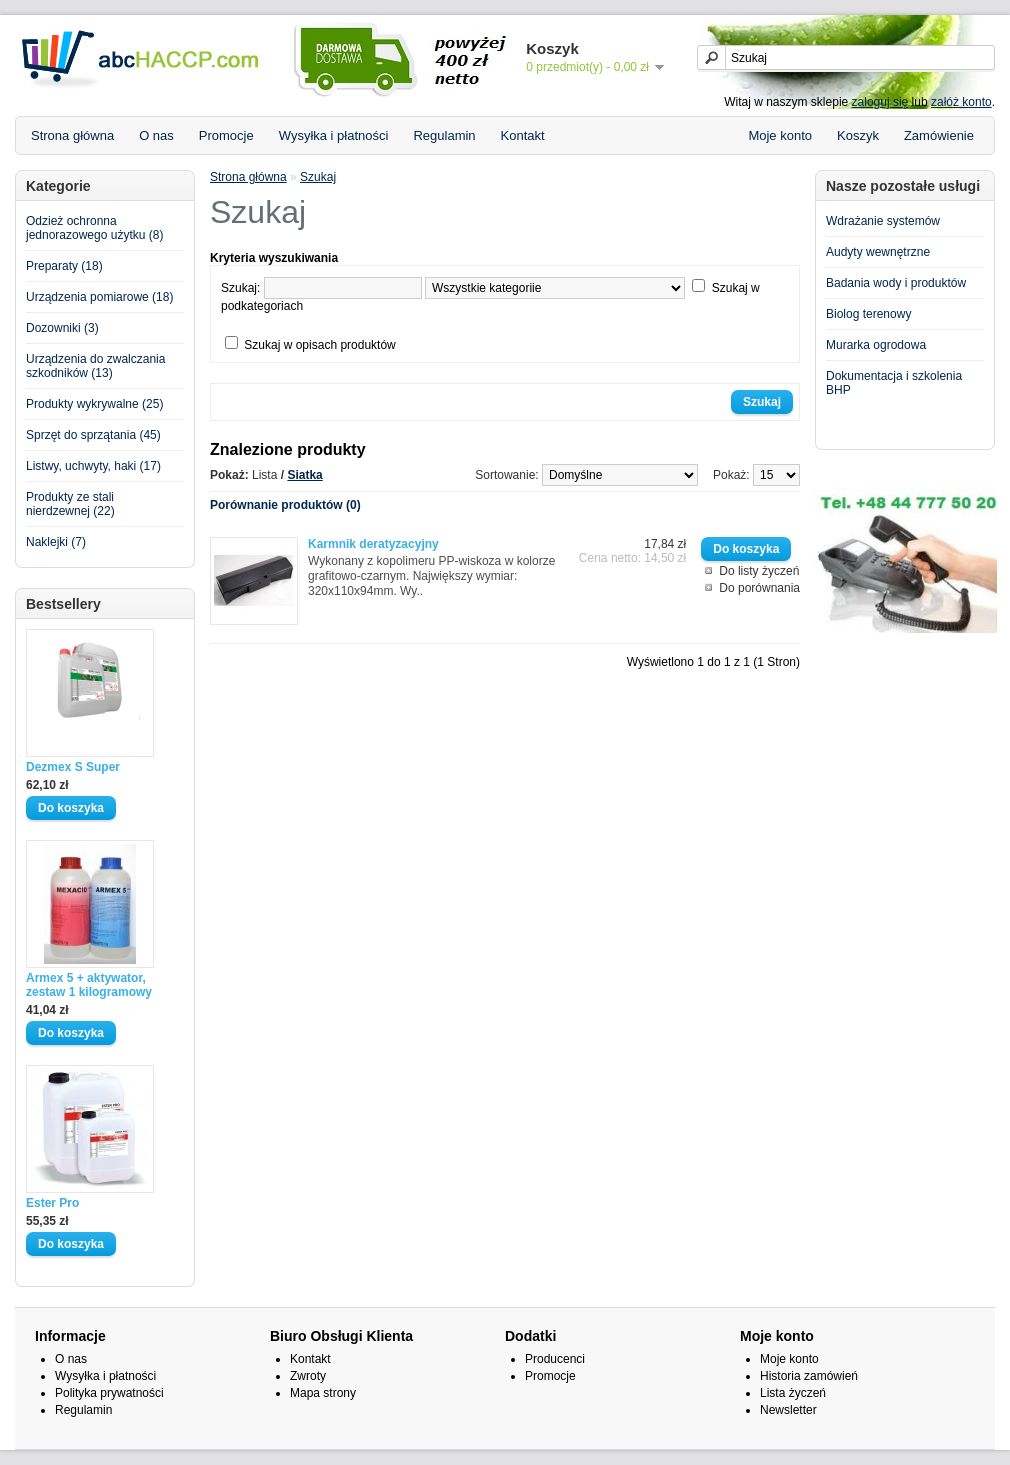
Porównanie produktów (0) (285, 505)
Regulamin (444, 135)
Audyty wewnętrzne (878, 252)
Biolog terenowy (868, 314)
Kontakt (523, 135)
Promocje (226, 135)
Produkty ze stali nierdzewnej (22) (70, 504)
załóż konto (961, 102)
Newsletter (788, 1410)
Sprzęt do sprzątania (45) (93, 435)
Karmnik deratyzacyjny (373, 544)
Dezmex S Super (73, 767)
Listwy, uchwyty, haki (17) (93, 466)
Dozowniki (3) (62, 328)
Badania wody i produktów (896, 283)
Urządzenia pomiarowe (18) (99, 297)
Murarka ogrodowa (876, 345)
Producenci (555, 1359)
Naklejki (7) (56, 542)
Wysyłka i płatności (334, 135)
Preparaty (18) (64, 266)
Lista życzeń (793, 1393)
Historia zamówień (809, 1376)
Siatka (304, 475)
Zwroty (308, 1376)
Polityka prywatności (109, 1393)
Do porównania (759, 588)
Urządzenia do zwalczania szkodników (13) (95, 366)
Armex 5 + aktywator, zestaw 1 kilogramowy (89, 985)
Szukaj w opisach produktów (319, 345)
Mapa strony (323, 1393)
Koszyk (858, 135)
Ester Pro (52, 1203)
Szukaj (318, 177)
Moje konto (780, 135)
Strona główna (72, 135)
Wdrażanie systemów (883, 221)
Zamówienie (939, 135)
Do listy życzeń (759, 571)
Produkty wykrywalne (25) (94, 404)
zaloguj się (880, 102)
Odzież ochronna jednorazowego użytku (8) (94, 228)
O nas (156, 135)
